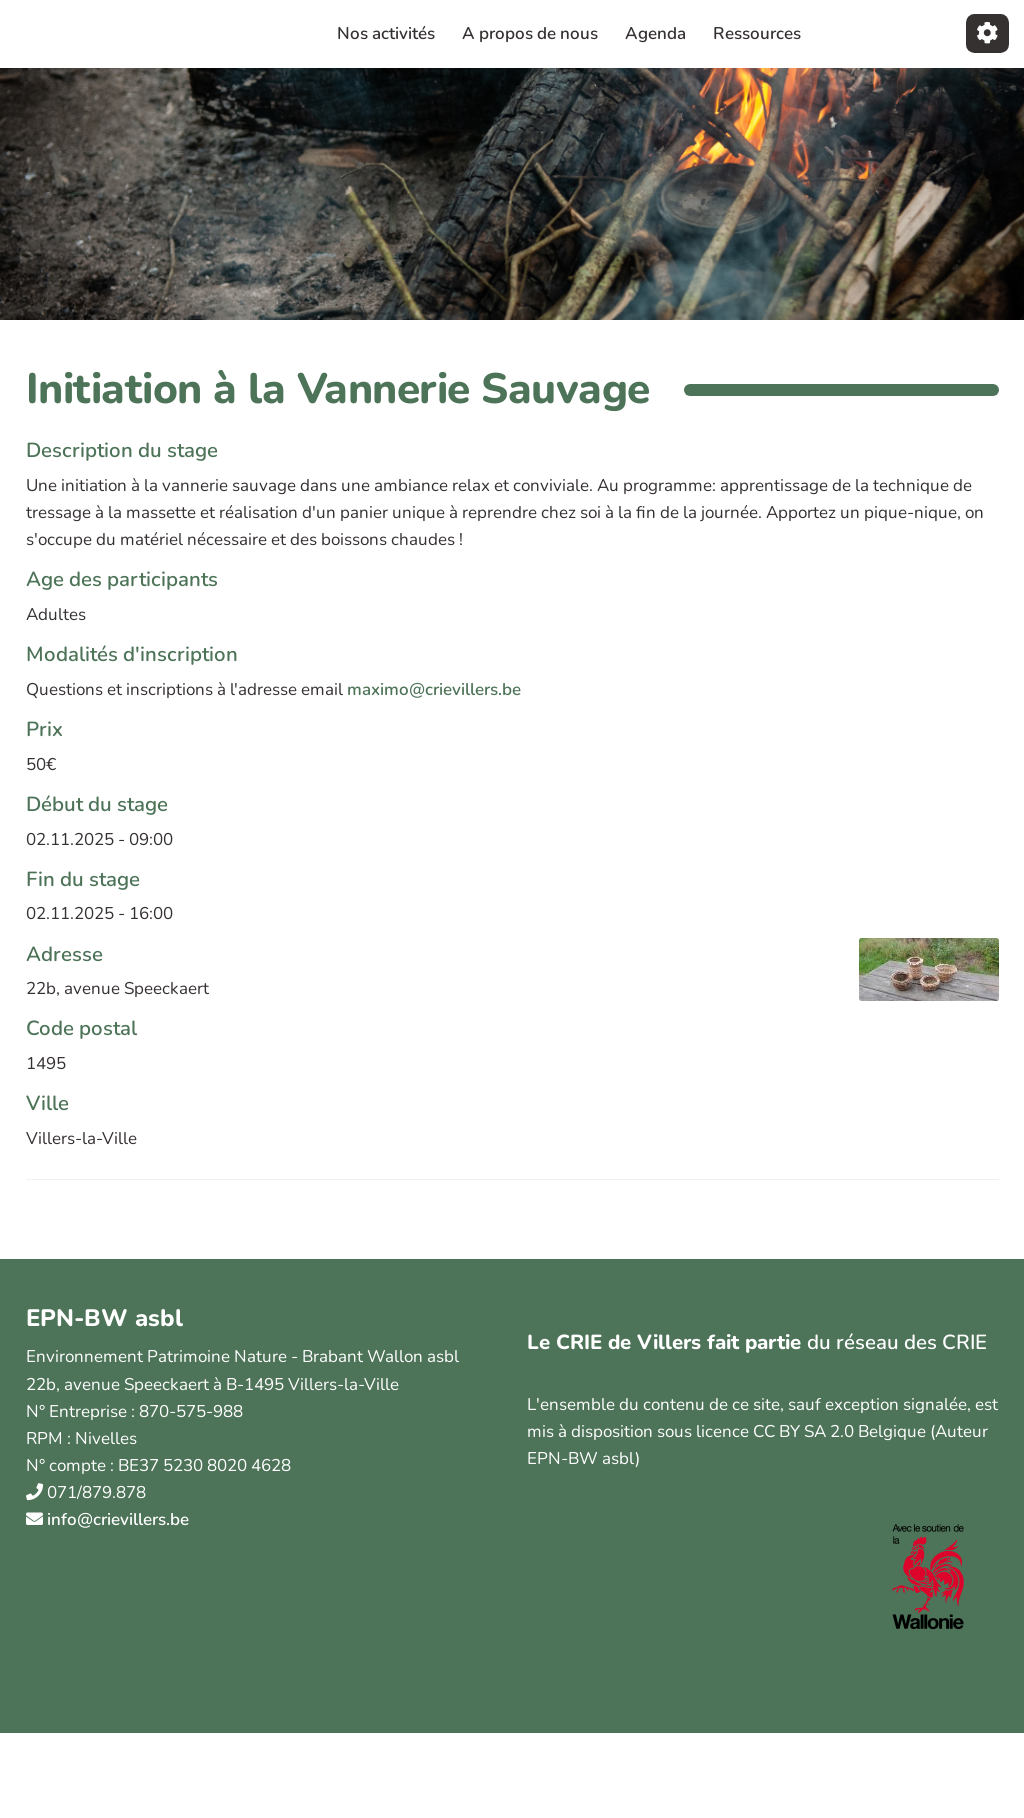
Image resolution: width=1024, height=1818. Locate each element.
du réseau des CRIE (897, 1342)
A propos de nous (530, 33)
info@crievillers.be (118, 1519)
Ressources (757, 33)
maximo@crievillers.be (434, 689)
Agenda (655, 33)
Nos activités (386, 33)
